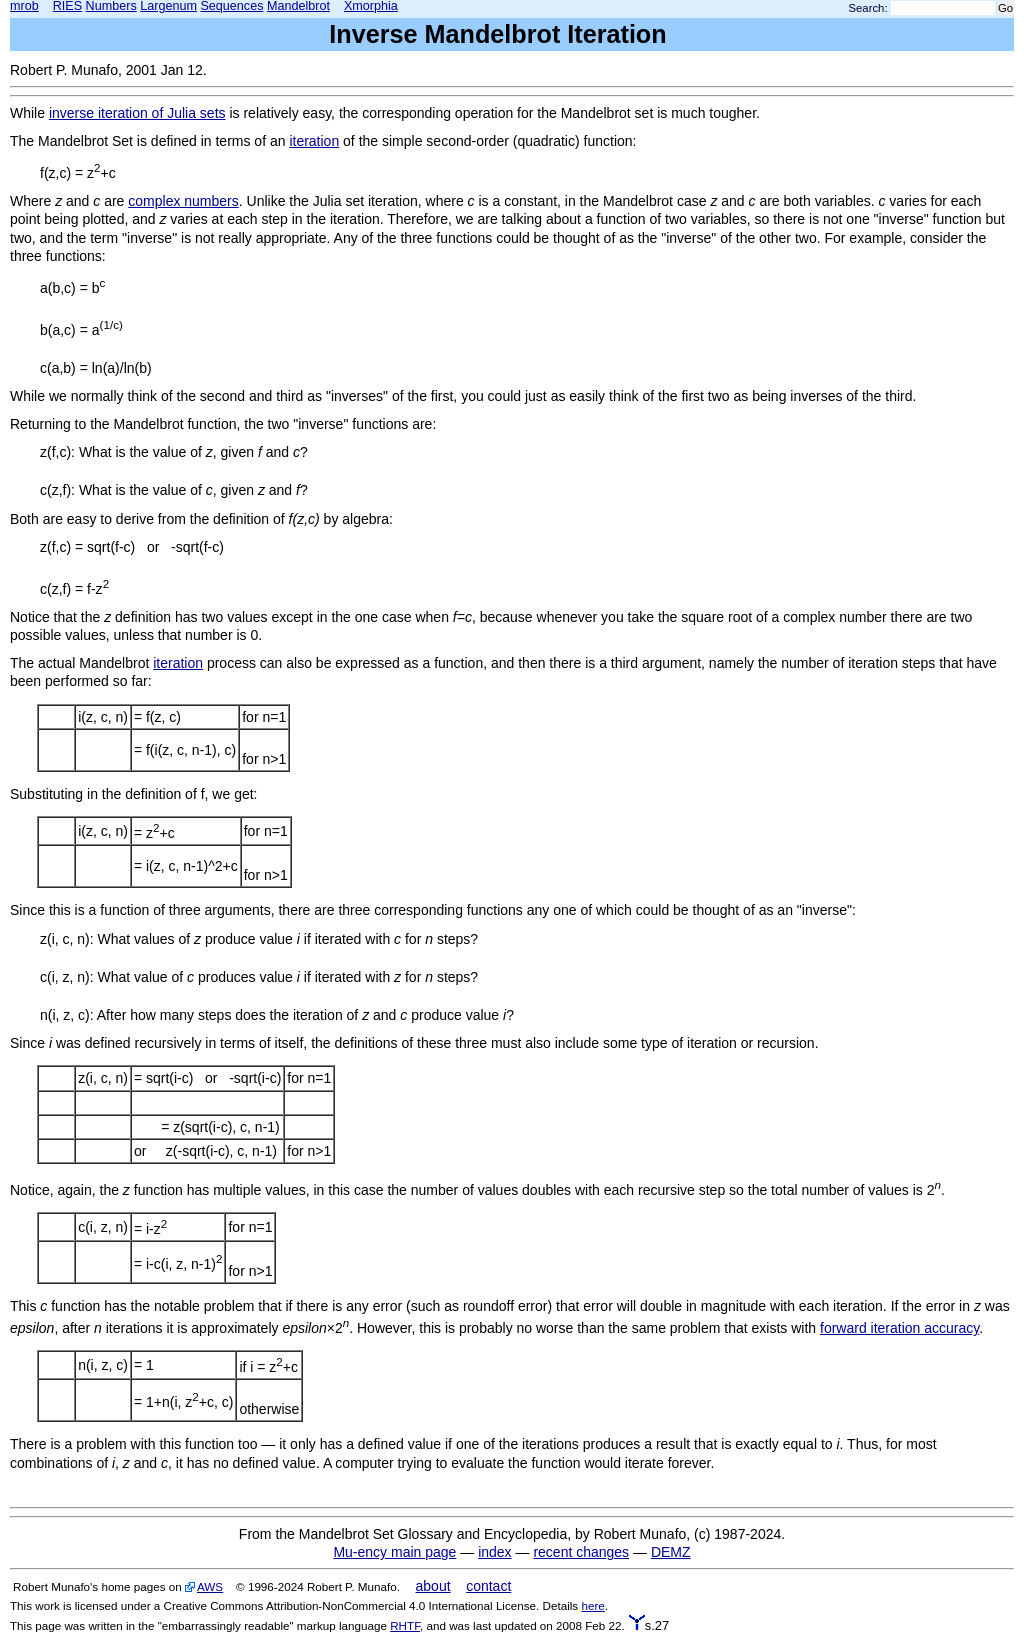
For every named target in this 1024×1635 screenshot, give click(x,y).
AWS (210, 1586)
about (433, 1586)
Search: (868, 8)
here (592, 1605)
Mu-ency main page (394, 1552)
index (494, 1552)
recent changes (581, 1552)
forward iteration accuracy (899, 1328)
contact (488, 1586)
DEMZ (671, 1552)
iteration (314, 141)
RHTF (405, 1625)
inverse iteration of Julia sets (137, 113)
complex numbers (183, 201)
